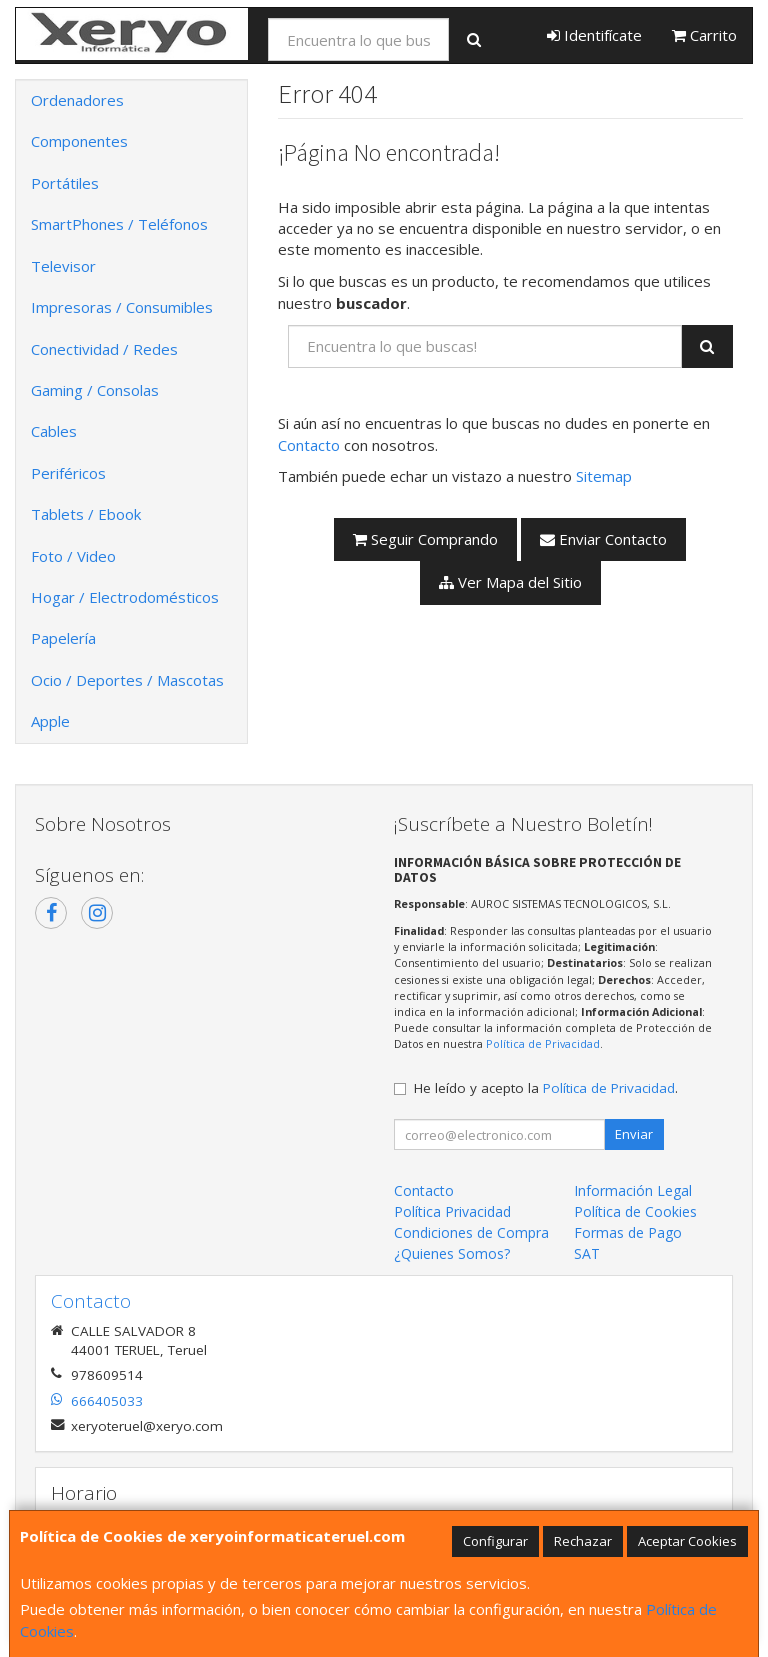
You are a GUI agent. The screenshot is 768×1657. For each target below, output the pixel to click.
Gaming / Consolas (95, 390)
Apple (50, 721)
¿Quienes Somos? (452, 1253)
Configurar (495, 1541)
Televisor (63, 266)
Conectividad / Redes (104, 349)
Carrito (704, 35)
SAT (587, 1253)
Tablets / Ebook (86, 514)
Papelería (63, 638)
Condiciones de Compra (471, 1232)
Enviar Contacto (603, 539)
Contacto (309, 445)
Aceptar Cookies (687, 1541)
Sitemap (604, 476)
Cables (54, 431)
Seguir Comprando (425, 539)
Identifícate (594, 35)
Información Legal (633, 1190)
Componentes (79, 141)
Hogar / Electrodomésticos (125, 597)
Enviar (634, 1134)
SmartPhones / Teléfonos (119, 224)
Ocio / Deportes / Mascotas (127, 680)
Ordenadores (77, 100)
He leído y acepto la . (546, 1088)
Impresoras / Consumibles (122, 307)
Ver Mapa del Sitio (510, 582)
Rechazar (583, 1541)
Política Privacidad (452, 1211)
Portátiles (65, 183)
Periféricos (68, 473)
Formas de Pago (628, 1232)
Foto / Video (73, 556)
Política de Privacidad (543, 1043)
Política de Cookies (635, 1211)
